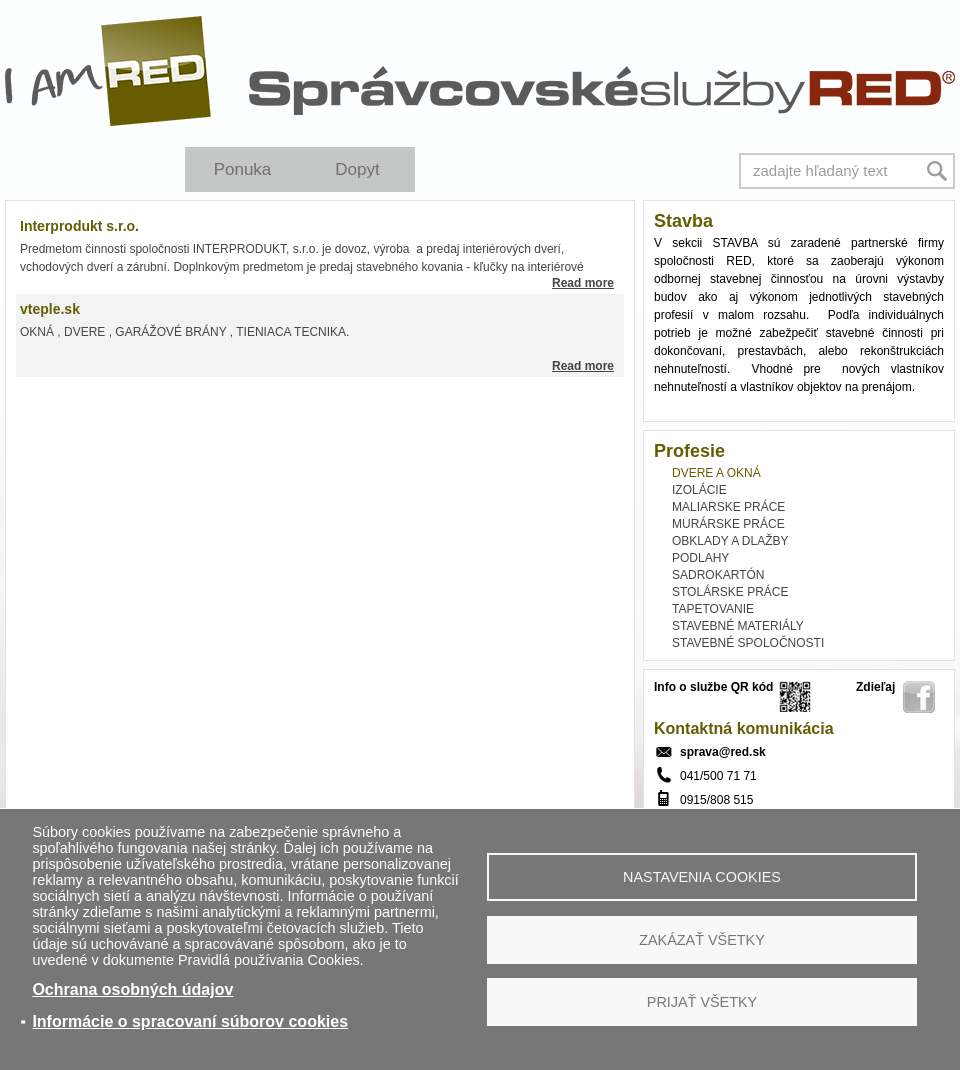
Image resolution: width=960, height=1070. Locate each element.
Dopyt (357, 169)
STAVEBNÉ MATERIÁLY (738, 626)
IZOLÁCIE (699, 490)
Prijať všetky (702, 1002)
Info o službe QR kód (713, 687)
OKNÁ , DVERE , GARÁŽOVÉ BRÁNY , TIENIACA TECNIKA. (186, 332)
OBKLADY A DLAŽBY (730, 541)
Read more (583, 283)
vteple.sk (50, 309)
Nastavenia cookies (702, 877)
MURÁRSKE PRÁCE (728, 524)
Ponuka (243, 169)
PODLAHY (700, 558)
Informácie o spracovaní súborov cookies (190, 1021)
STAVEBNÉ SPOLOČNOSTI (748, 643)
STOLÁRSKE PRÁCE (730, 592)
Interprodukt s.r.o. (79, 226)
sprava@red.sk (723, 752)
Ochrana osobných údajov (132, 989)
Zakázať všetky (702, 940)
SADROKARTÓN (718, 575)
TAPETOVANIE (713, 609)
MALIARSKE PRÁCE (728, 507)
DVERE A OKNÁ (716, 473)
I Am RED (109, 71)
